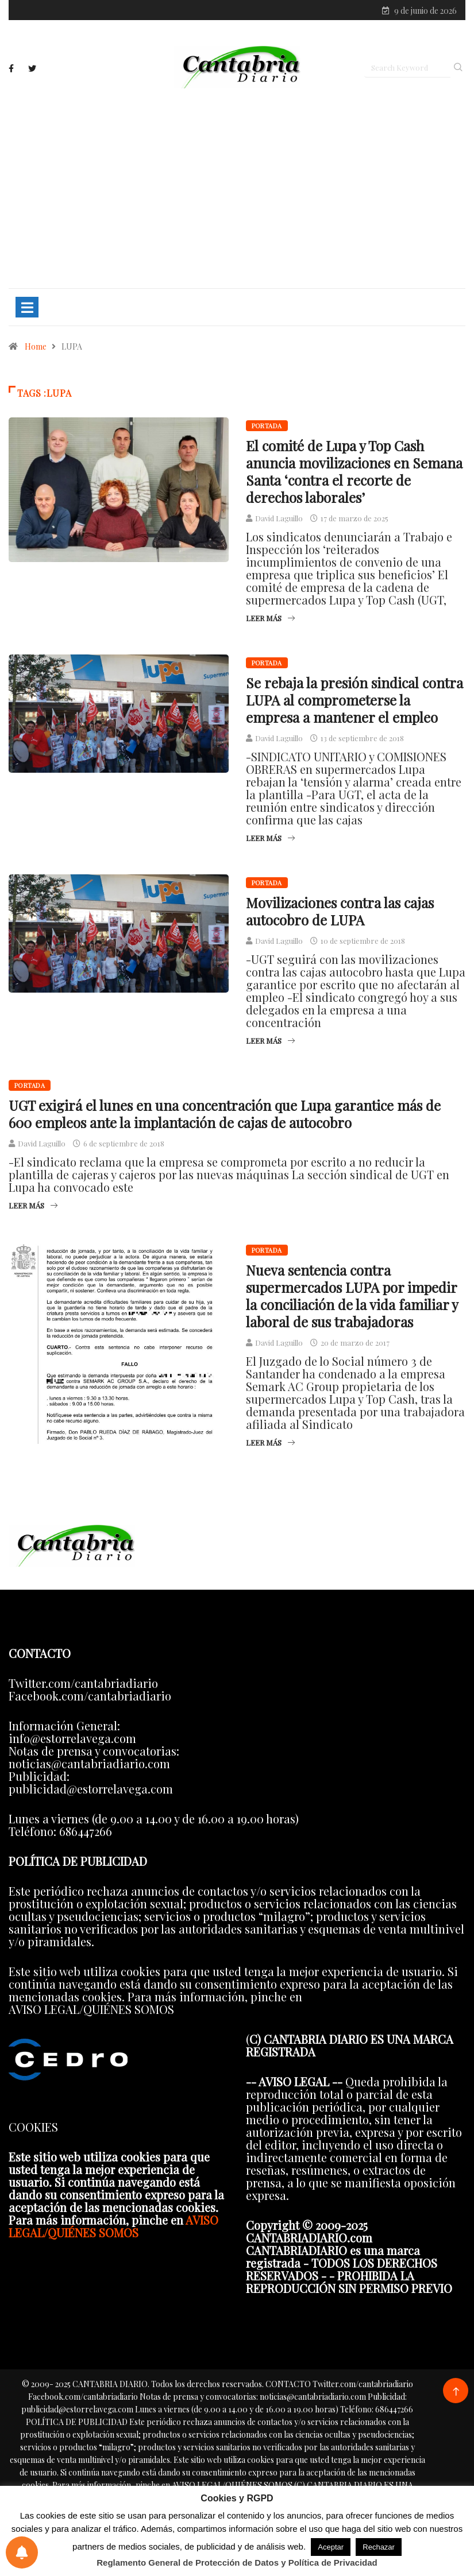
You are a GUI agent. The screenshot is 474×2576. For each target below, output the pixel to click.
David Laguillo (279, 518)
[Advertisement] (237, 187)
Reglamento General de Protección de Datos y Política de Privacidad (237, 2562)
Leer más (270, 618)
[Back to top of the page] (456, 2392)
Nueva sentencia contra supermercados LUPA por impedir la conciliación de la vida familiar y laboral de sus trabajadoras (352, 1296)
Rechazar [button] (379, 2547)
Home (36, 346)
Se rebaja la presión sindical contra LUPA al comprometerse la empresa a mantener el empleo (354, 699)
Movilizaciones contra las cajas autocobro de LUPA (340, 911)
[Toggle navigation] (27, 307)
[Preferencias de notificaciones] (22, 2552)
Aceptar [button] (331, 2547)
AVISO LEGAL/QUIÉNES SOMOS (113, 2226)
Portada (267, 425)
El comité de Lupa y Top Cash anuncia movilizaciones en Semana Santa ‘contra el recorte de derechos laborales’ (354, 471)
